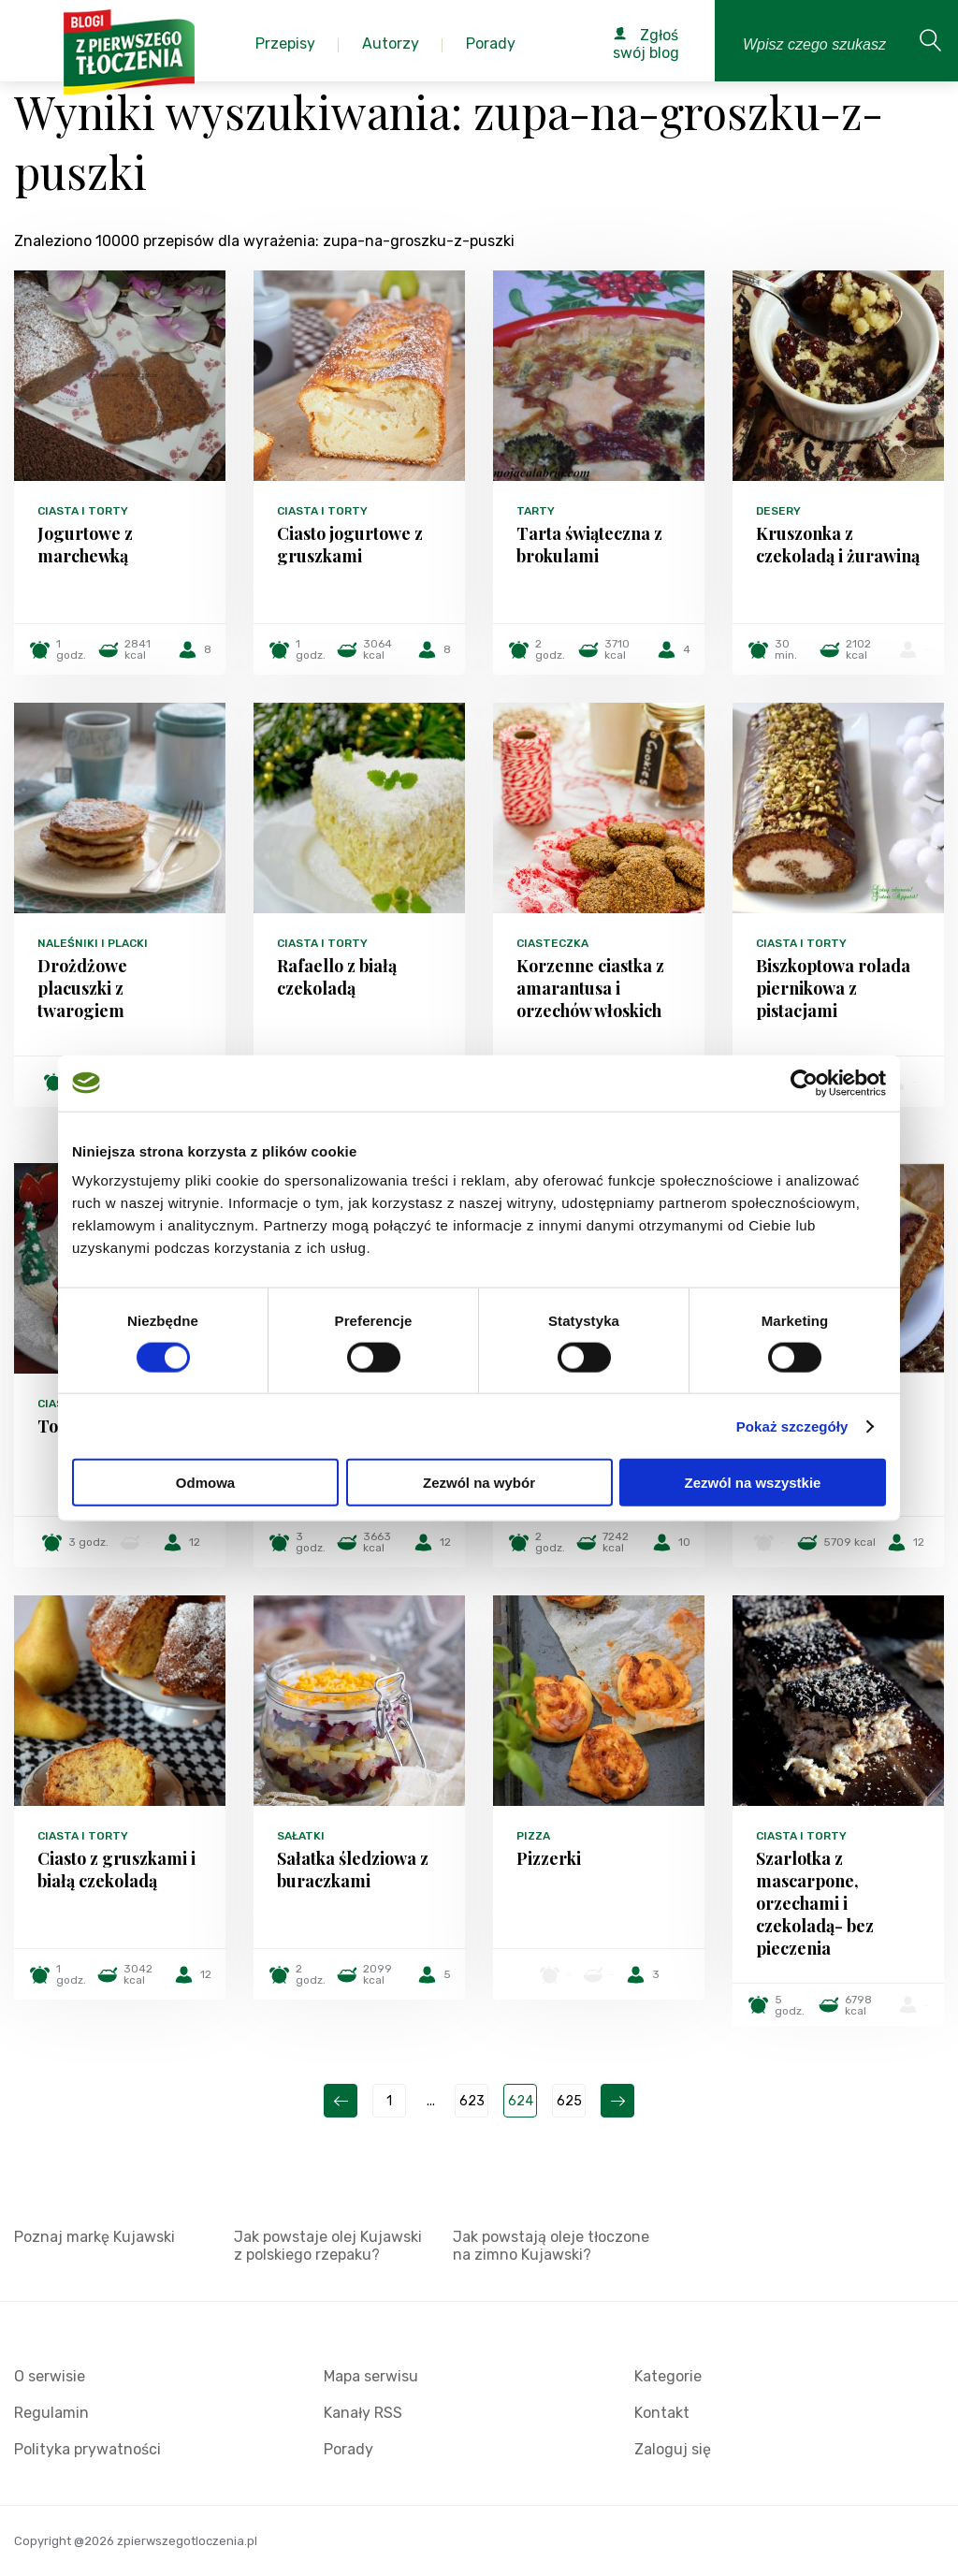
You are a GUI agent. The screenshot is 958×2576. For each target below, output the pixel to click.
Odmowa (205, 1483)
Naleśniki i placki (92, 943)
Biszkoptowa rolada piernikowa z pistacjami (833, 988)
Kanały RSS (363, 2413)
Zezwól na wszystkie (753, 1483)
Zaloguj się (672, 2449)
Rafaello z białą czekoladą (337, 976)
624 (520, 2101)
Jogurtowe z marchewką (85, 544)
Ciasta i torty (82, 510)
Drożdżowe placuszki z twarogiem (82, 988)
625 (569, 2101)
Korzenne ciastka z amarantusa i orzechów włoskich (590, 988)
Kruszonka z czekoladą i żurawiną (838, 544)
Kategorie (668, 2376)
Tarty (535, 510)
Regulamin (51, 2413)
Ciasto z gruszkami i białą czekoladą (116, 1869)
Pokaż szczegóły (792, 1426)
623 (472, 2101)
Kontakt (661, 2413)
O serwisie (49, 2376)
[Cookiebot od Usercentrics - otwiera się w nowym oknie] (804, 1083)
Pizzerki (548, 1858)
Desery (778, 510)
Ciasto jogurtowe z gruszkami (350, 544)
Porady (348, 2449)
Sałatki (301, 1835)
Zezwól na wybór (479, 1483)
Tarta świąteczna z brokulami (589, 544)
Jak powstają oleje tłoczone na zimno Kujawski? (551, 2245)
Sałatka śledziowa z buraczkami (352, 1869)
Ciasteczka (552, 943)
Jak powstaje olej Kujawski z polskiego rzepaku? (328, 2245)
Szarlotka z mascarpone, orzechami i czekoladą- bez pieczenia (815, 1903)
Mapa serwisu (371, 2376)
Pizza (533, 1835)
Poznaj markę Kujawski (94, 2237)
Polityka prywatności (87, 2449)
